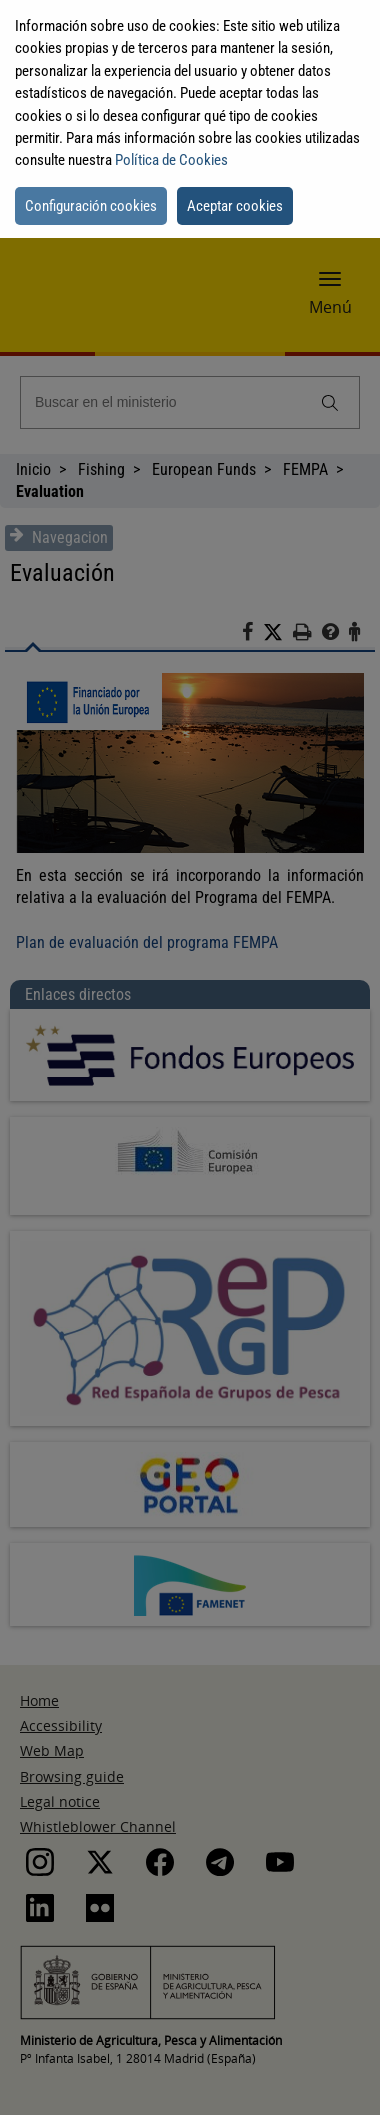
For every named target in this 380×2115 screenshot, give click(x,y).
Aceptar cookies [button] (235, 206)
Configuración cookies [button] (91, 206)
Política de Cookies (171, 160)
